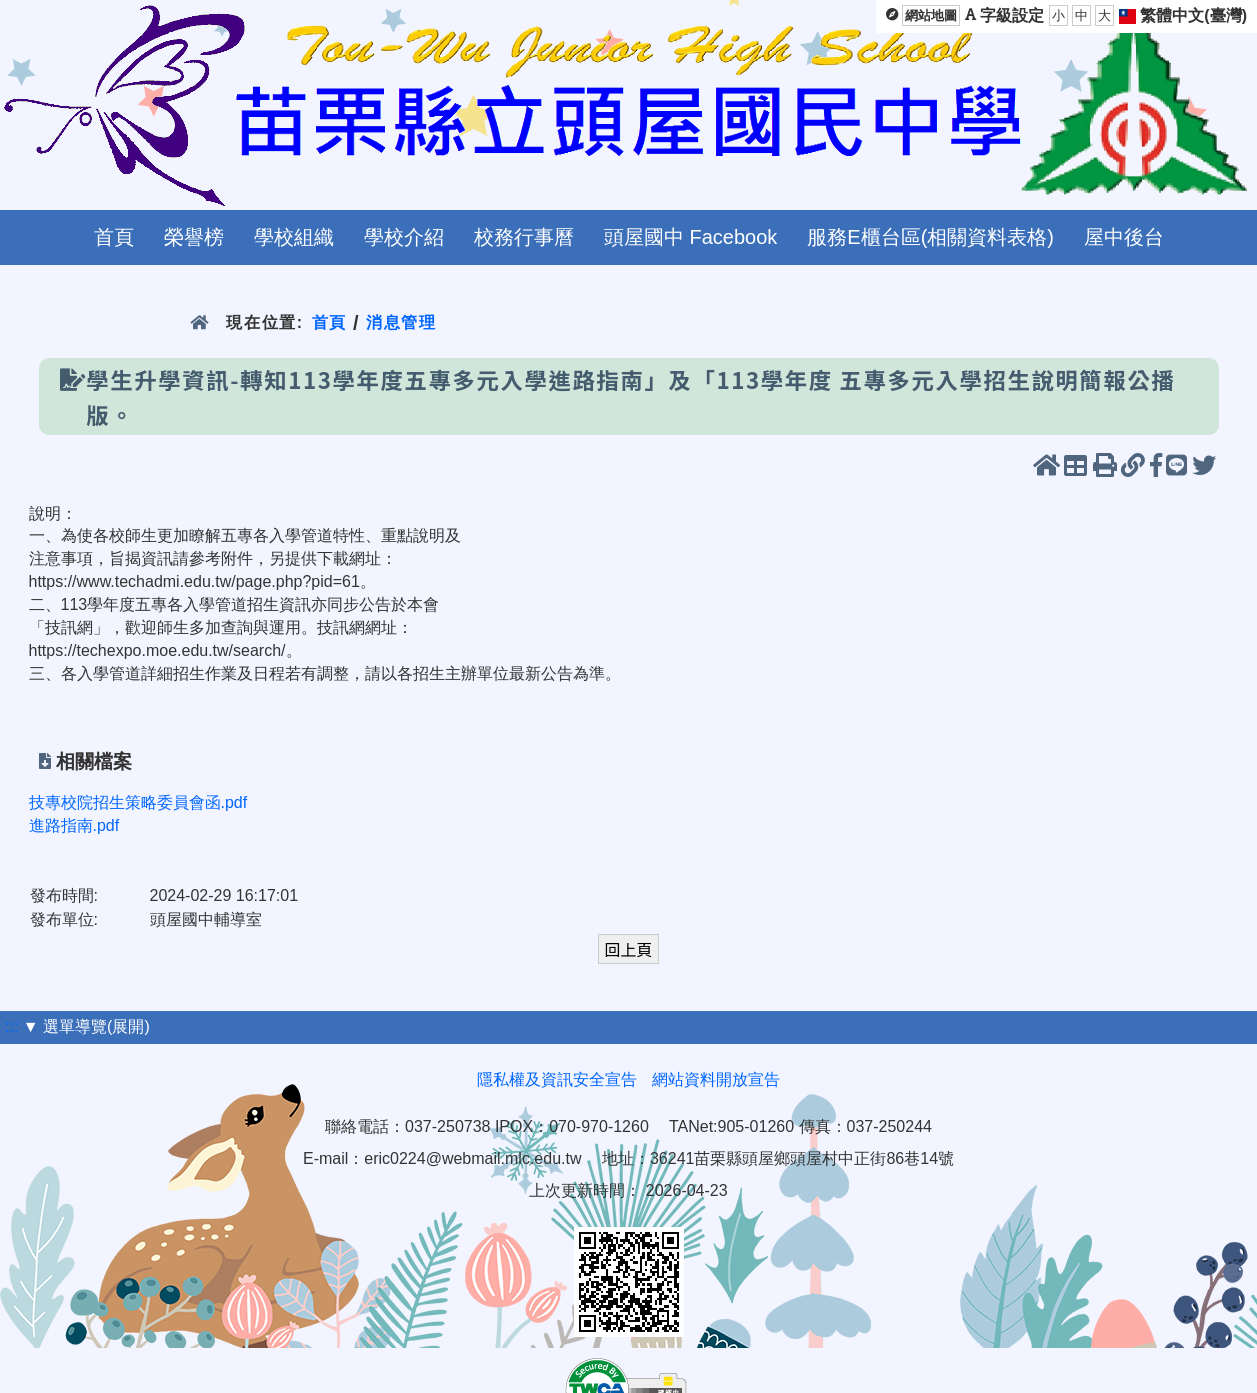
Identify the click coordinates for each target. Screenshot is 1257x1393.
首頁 (114, 237)
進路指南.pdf (74, 825)
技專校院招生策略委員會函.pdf (138, 802)
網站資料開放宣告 (716, 1079)
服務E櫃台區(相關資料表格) (930, 237)
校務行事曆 (524, 237)
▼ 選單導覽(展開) (86, 1026)
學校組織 (294, 237)
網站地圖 (931, 15)
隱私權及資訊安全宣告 (557, 1079)
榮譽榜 (194, 237)
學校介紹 (404, 237)
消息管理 (401, 322)
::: (11, 1026)
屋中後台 (1124, 237)
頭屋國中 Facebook (690, 237)
